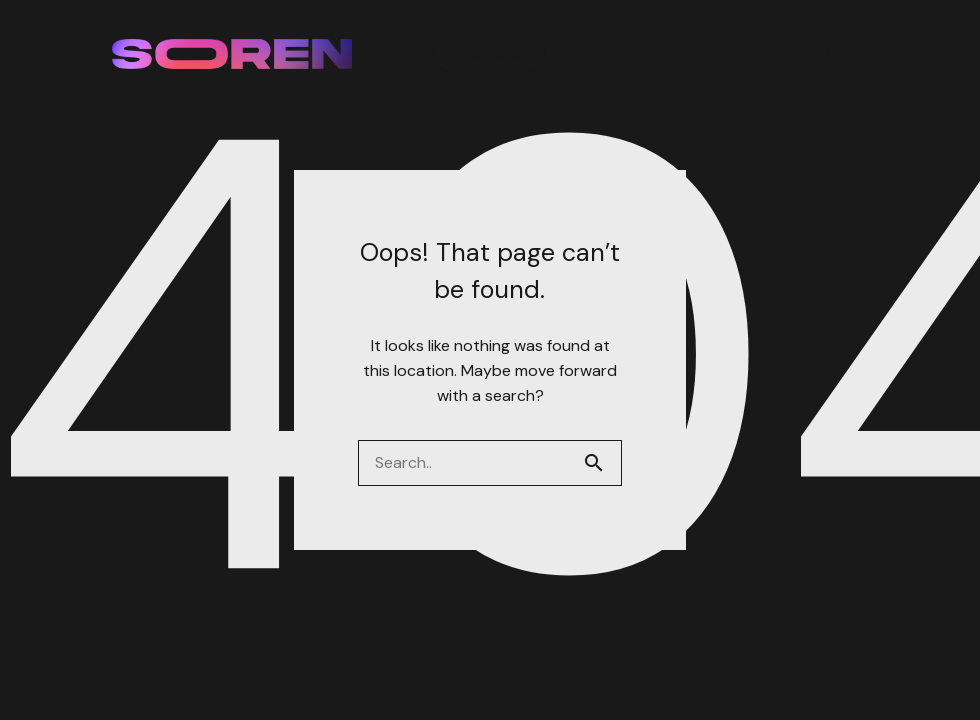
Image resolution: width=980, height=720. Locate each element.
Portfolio (489, 53)
